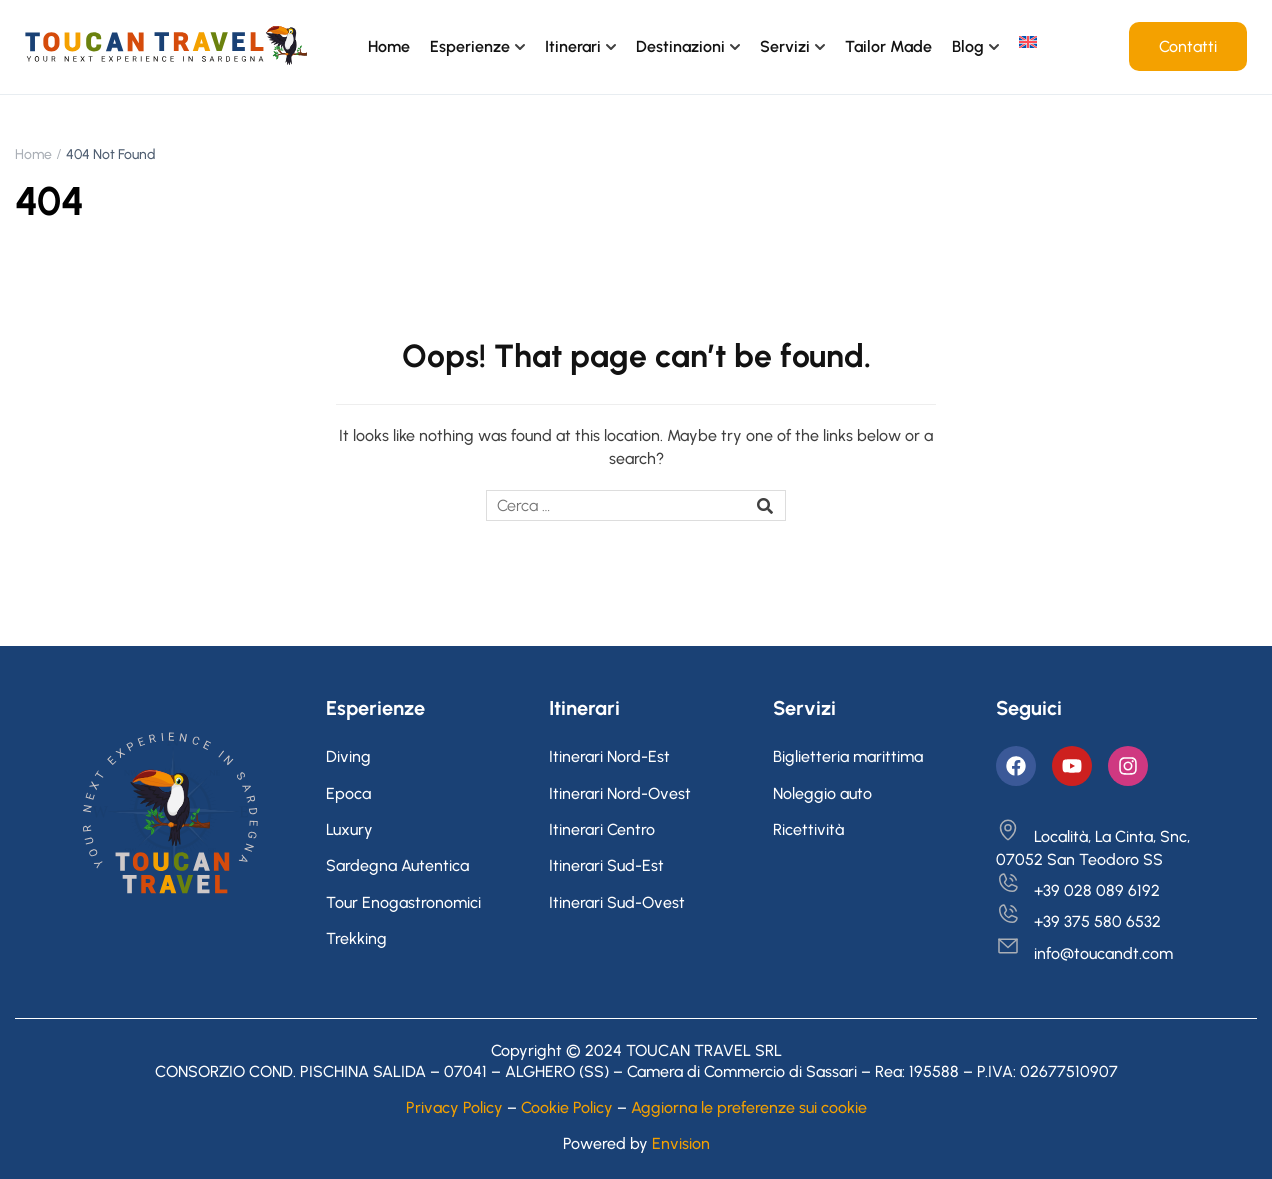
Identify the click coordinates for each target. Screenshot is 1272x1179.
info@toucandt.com (1084, 953)
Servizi (785, 46)
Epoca (348, 793)
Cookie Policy (567, 1107)
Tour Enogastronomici (403, 902)
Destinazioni (680, 46)
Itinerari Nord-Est (609, 756)
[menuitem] (1028, 42)
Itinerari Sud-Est (606, 865)
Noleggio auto (822, 793)
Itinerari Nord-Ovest (620, 793)
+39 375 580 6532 (1078, 921)
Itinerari (573, 46)
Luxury (349, 829)
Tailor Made (888, 46)
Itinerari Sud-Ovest (617, 902)
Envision (681, 1143)
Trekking (356, 938)
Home (389, 46)
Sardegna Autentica (397, 865)
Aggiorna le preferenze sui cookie (749, 1107)
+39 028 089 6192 (1078, 890)
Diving (348, 756)
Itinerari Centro (602, 829)
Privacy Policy (454, 1107)
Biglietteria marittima (848, 756)
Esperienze (470, 46)
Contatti (1188, 46)
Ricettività (808, 829)
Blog (968, 46)
